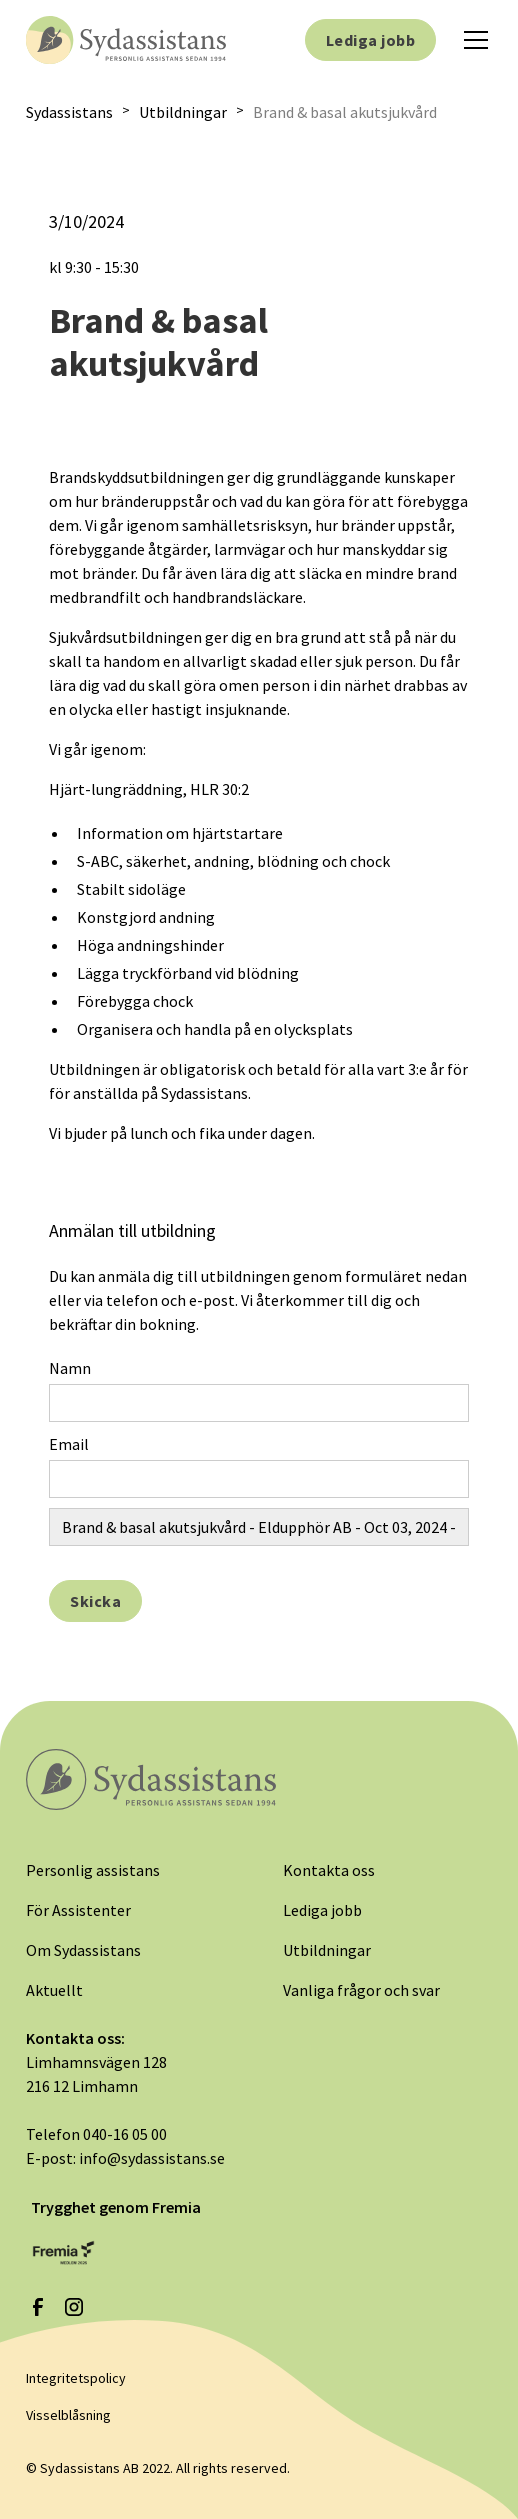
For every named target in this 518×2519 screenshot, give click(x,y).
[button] (472, 40)
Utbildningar (183, 112)
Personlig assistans (93, 1870)
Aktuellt (54, 1990)
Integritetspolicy (76, 2378)
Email (69, 1444)
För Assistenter (78, 1910)
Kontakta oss (329, 1870)
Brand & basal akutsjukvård (345, 112)
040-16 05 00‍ (125, 2134)
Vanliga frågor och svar (361, 1990)
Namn (70, 1368)
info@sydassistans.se (152, 2158)
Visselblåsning (68, 2415)
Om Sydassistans (83, 1950)
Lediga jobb (370, 40)
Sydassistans (69, 112)
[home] (126, 39)
